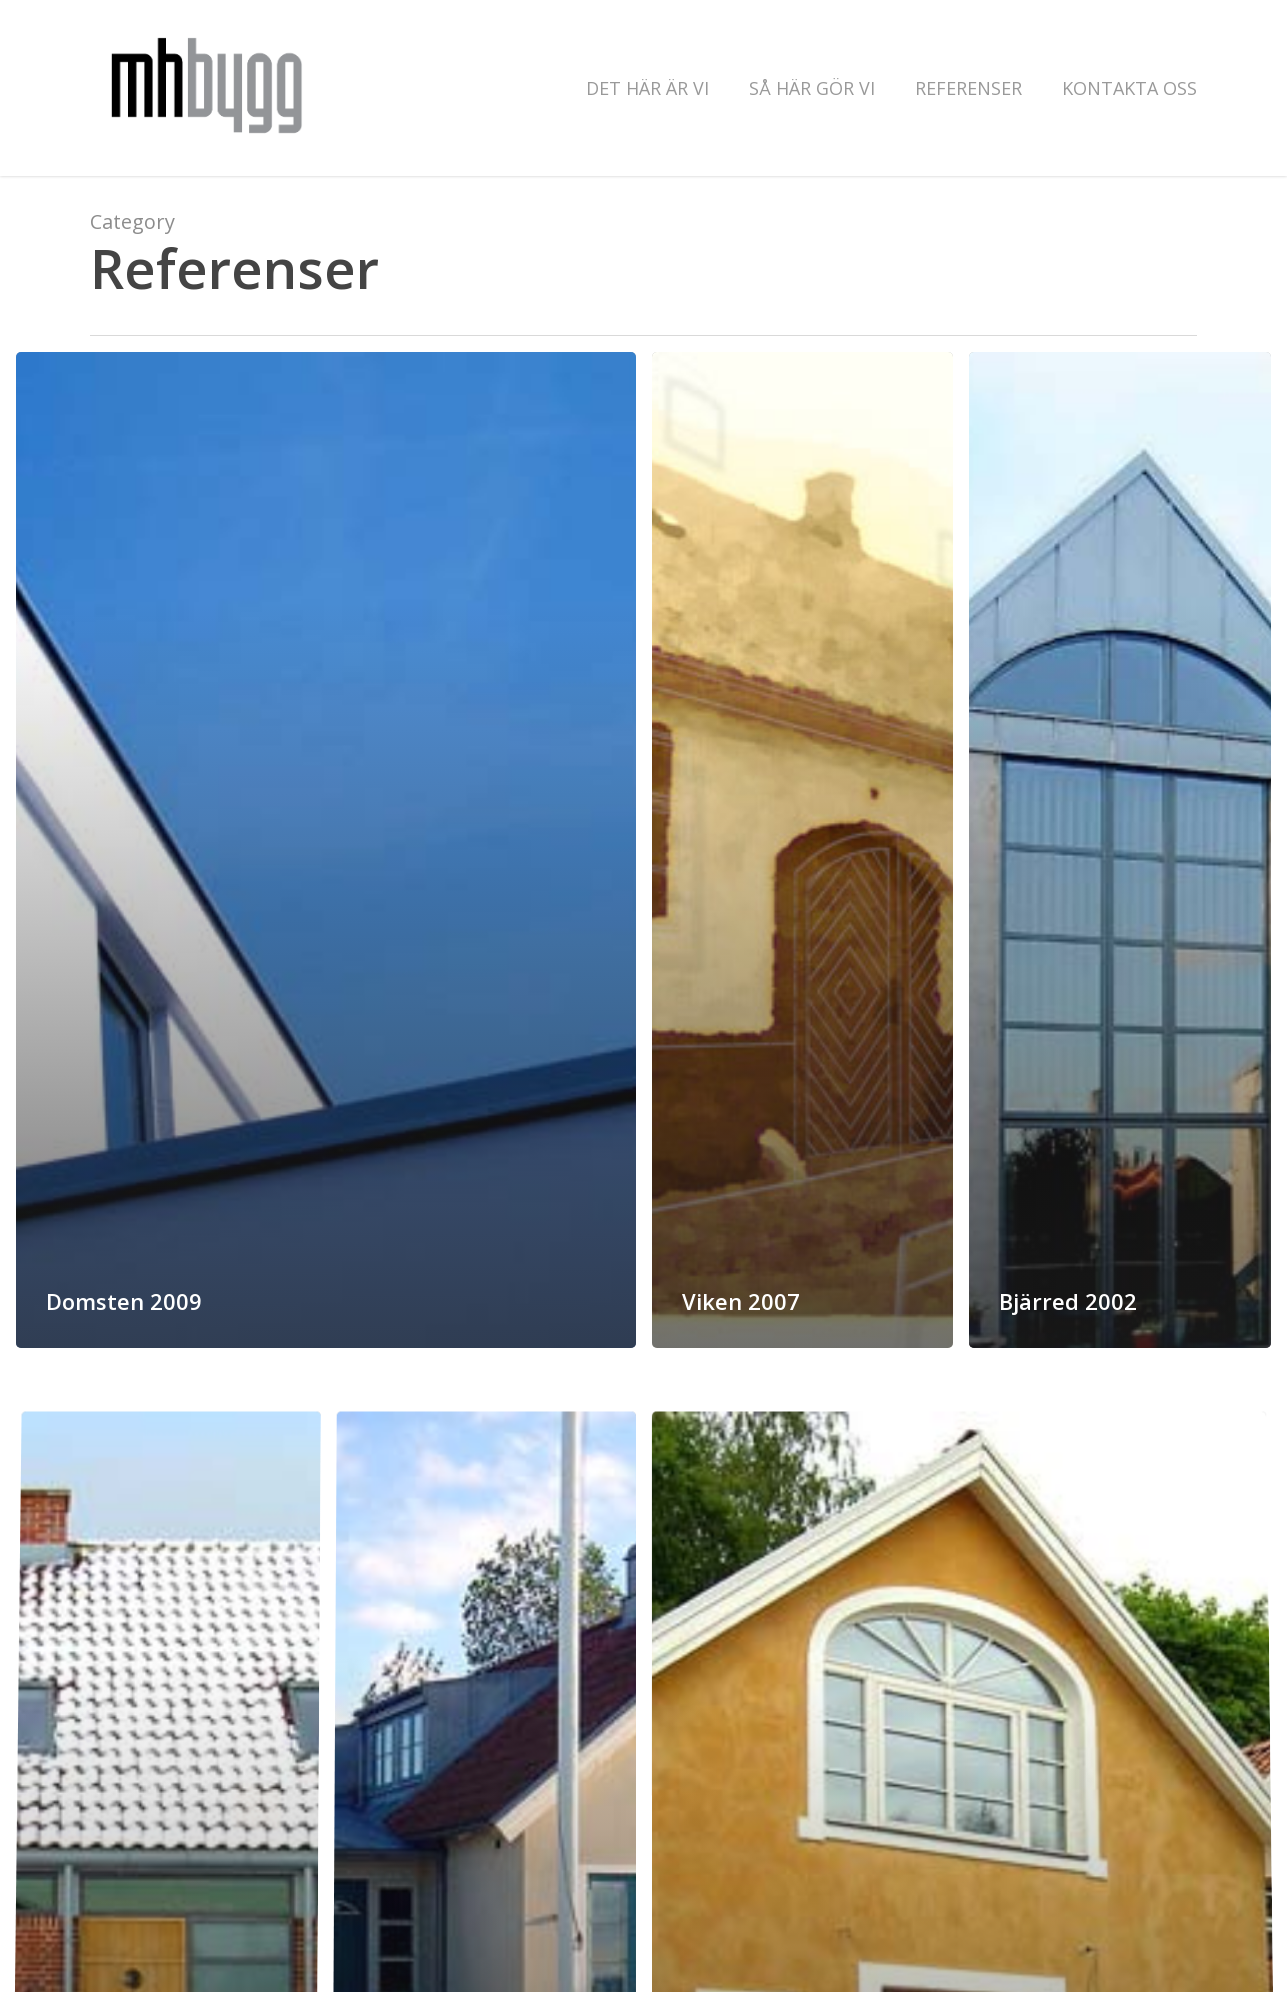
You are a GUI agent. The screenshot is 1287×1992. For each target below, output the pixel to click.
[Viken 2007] (803, 850)
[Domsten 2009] (326, 850)
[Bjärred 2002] (1120, 851)
